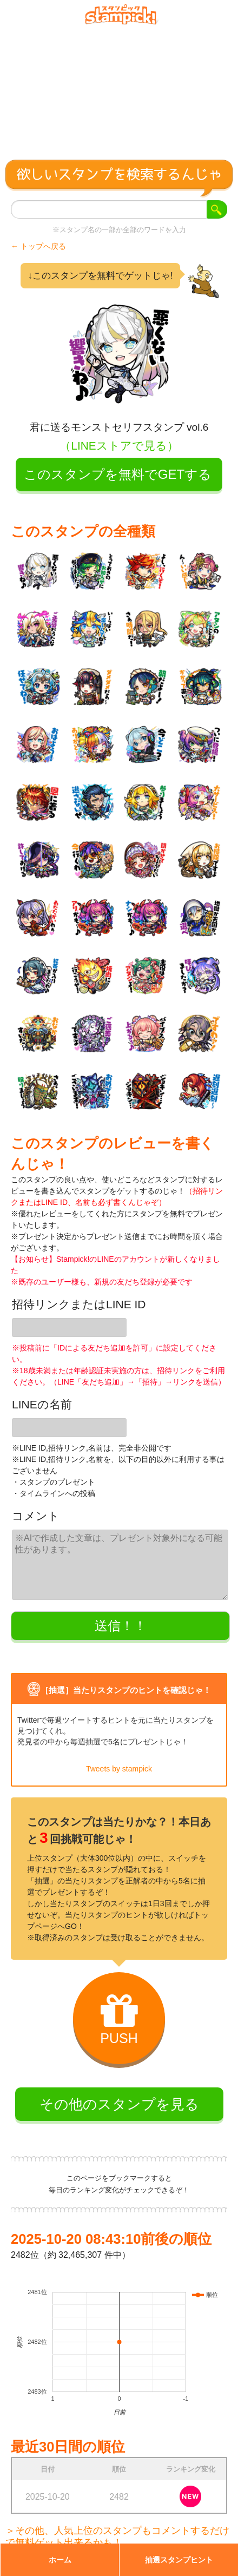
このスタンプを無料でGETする (117, 474)
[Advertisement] (119, 88)
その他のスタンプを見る (119, 2104)
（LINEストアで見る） (119, 445)
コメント (36, 1515)
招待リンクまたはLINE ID (79, 1304)
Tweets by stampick (119, 1768)
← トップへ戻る (38, 246)
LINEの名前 (42, 1404)
